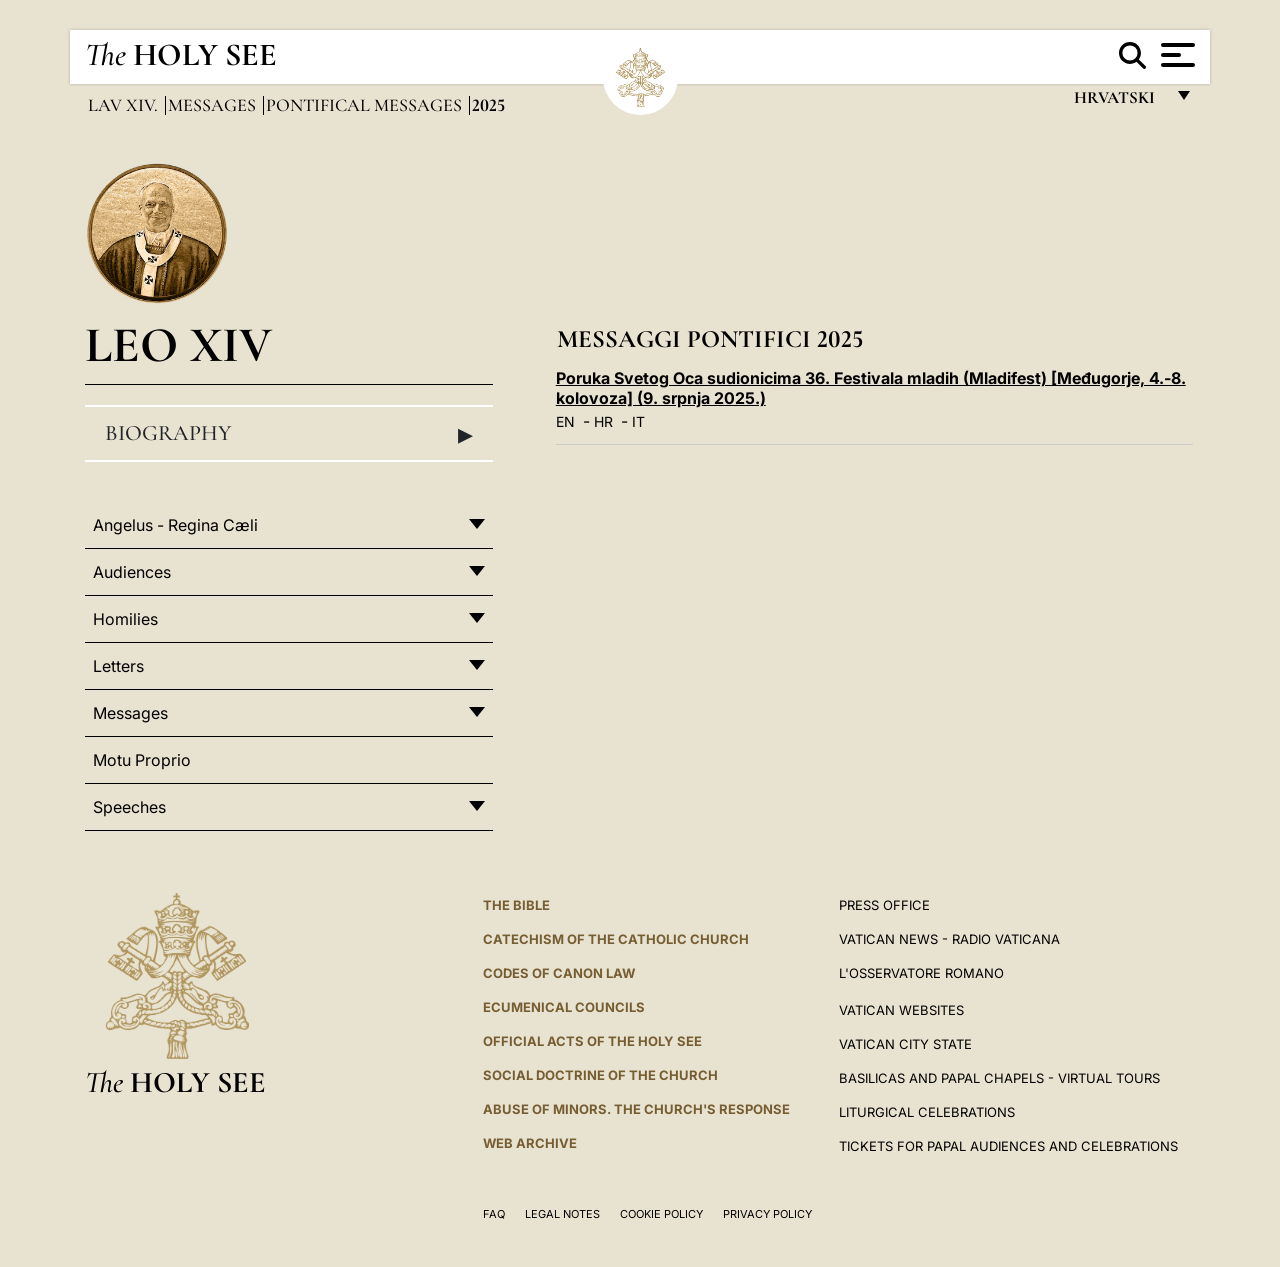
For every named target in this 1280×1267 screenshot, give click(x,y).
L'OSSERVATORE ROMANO (921, 973)
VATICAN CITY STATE (905, 1044)
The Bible (516, 905)
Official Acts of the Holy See (592, 1041)
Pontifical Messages (366, 105)
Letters (118, 666)
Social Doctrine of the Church (600, 1075)
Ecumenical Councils (564, 1007)
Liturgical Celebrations (927, 1112)
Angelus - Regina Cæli (175, 525)
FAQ (494, 1214)
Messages (214, 105)
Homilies (125, 619)
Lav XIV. (125, 105)
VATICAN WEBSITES (901, 1010)
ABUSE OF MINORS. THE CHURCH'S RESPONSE (636, 1109)
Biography (289, 434)
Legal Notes (562, 1214)
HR (603, 421)
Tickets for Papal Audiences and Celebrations (1008, 1146)
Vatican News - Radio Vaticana (949, 939)
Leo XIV (178, 344)
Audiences (132, 572)
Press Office (884, 905)
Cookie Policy (661, 1214)
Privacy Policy (767, 1214)
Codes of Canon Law (559, 973)
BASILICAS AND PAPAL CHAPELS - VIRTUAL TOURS (999, 1078)
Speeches (129, 807)
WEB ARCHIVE (530, 1143)
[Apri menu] (1175, 55)
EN (565, 421)
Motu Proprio (142, 760)
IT (638, 421)
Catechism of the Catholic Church (616, 939)
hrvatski (1118, 102)
